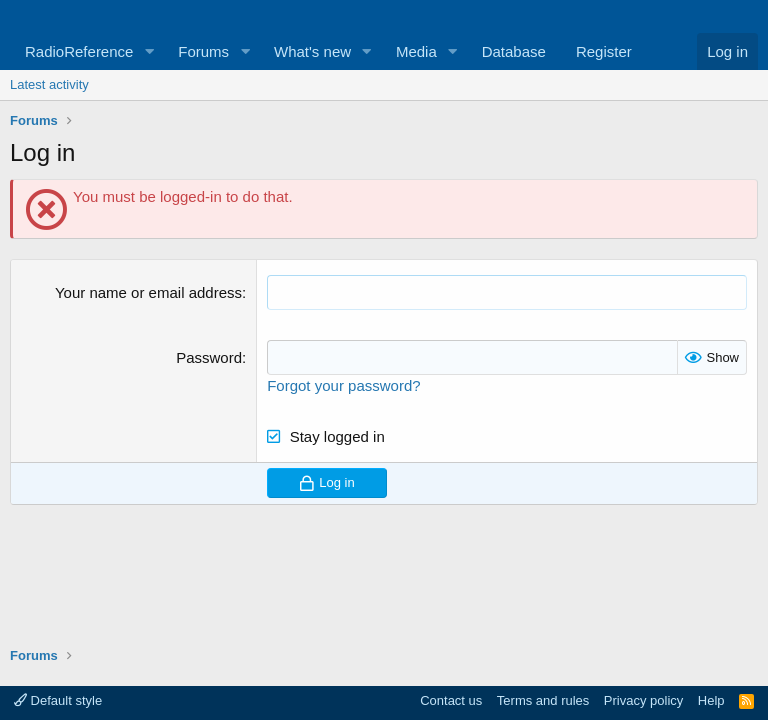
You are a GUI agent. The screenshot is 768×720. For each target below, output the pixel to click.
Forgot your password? (343, 385)
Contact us (451, 700)
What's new (312, 51)
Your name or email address (148, 292)
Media (416, 51)
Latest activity (49, 84)
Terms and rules (543, 700)
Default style (58, 700)
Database (514, 51)
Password (209, 357)
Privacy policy (643, 700)
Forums (203, 51)
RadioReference (79, 51)
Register (604, 51)
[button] (149, 51)
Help (711, 700)
